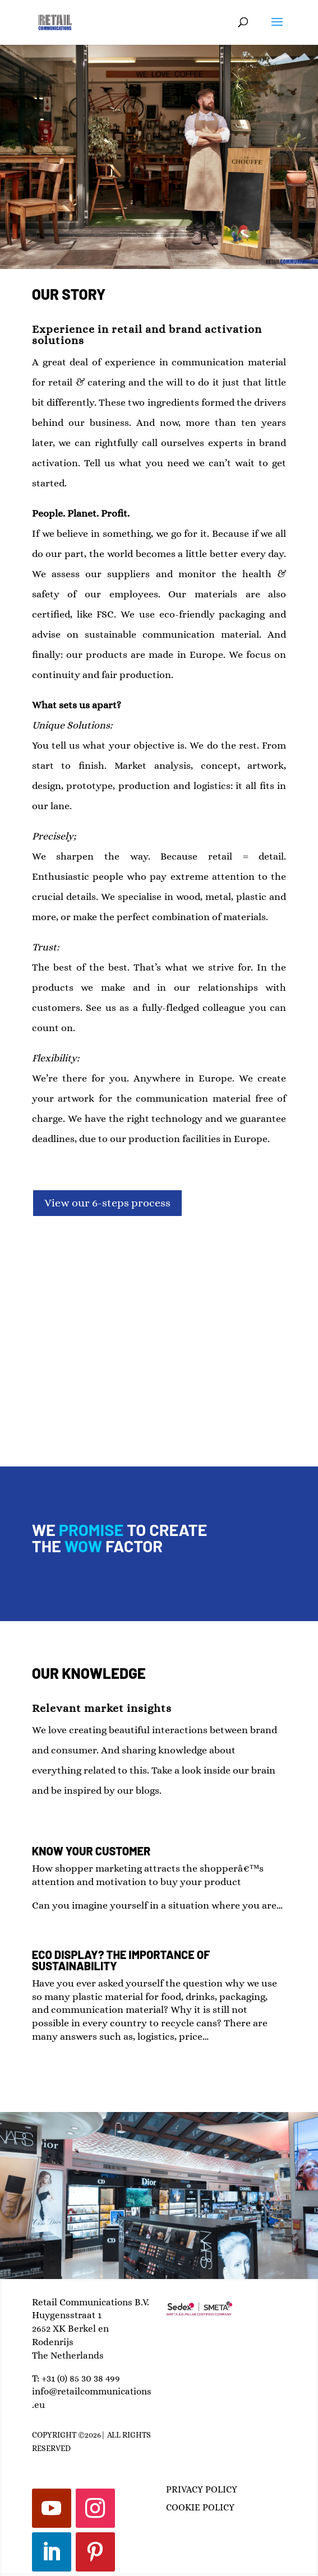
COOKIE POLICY (200, 2507)
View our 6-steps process (107, 1202)
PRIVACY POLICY (201, 2489)
